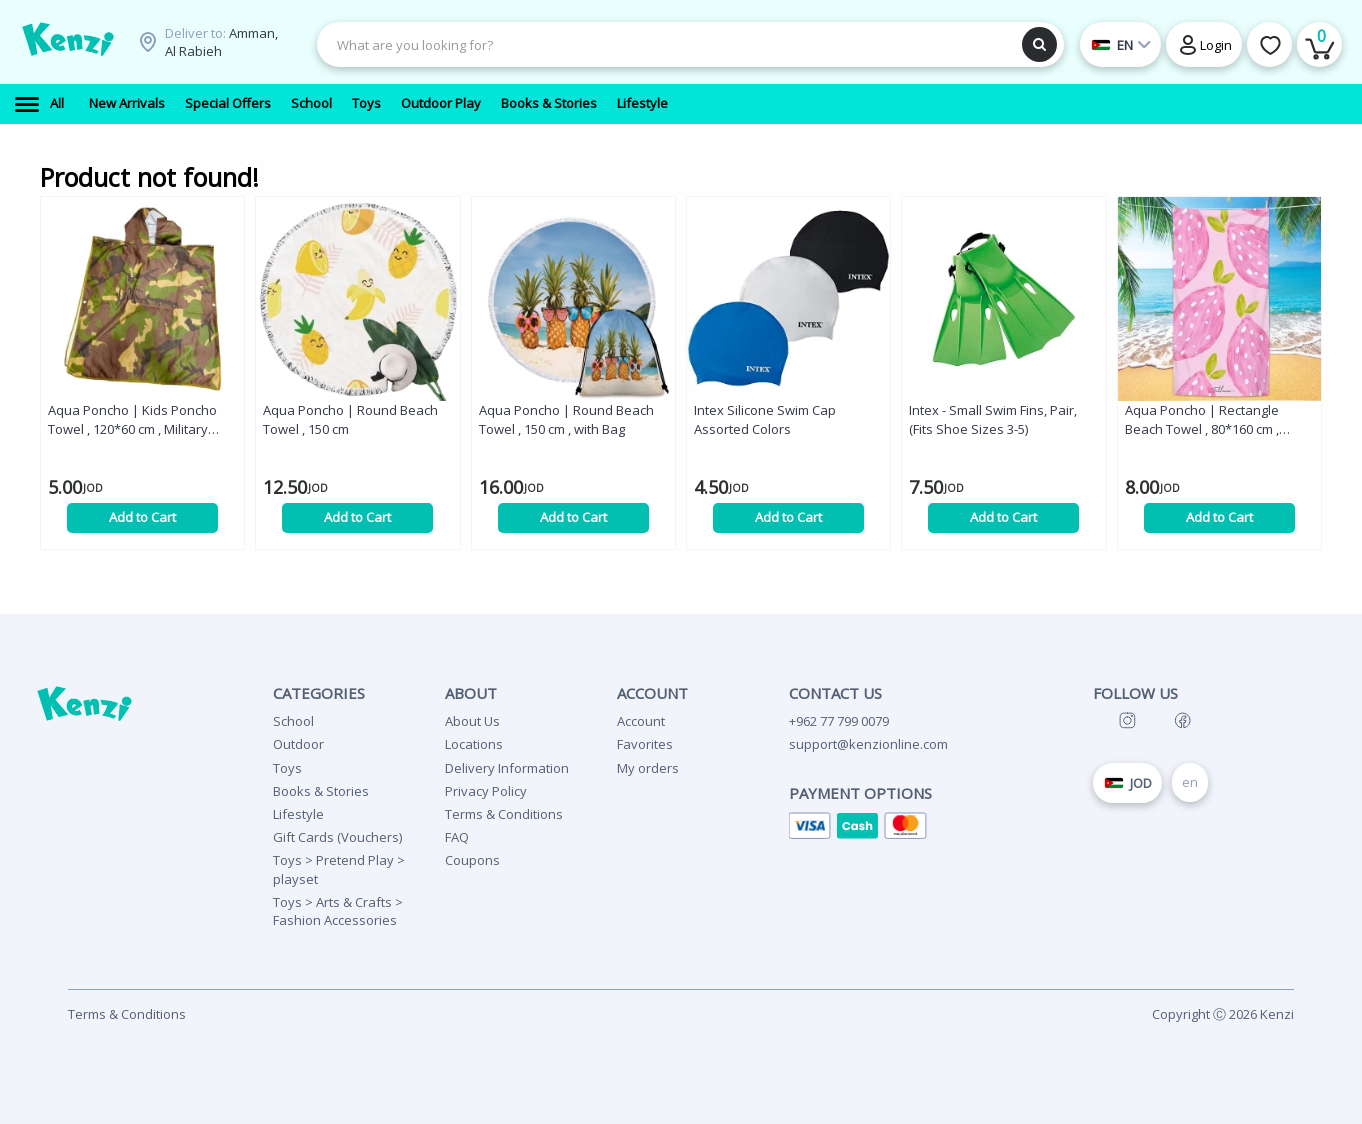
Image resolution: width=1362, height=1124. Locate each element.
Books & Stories (321, 791)
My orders (648, 768)
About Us (472, 721)
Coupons (472, 860)
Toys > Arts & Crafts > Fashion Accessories (338, 911)
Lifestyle (298, 814)
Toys (287, 768)
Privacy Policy (486, 791)
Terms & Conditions (504, 814)
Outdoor (298, 744)
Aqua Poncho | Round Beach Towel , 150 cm (350, 419)
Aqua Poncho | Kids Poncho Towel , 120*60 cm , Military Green (132, 420)
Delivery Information (507, 768)
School (293, 721)
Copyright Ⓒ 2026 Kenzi (1223, 1014)
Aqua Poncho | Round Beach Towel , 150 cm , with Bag (566, 419)
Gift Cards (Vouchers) (337, 837)
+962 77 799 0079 (839, 721)
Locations (474, 744)
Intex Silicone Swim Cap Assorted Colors (765, 419)
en (1190, 782)
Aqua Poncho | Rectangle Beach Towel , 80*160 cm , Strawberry (1202, 420)
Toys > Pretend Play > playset (339, 869)
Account (641, 721)
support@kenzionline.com (868, 744)
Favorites (645, 744)
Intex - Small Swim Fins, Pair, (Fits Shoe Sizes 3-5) (993, 419)
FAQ (457, 837)
